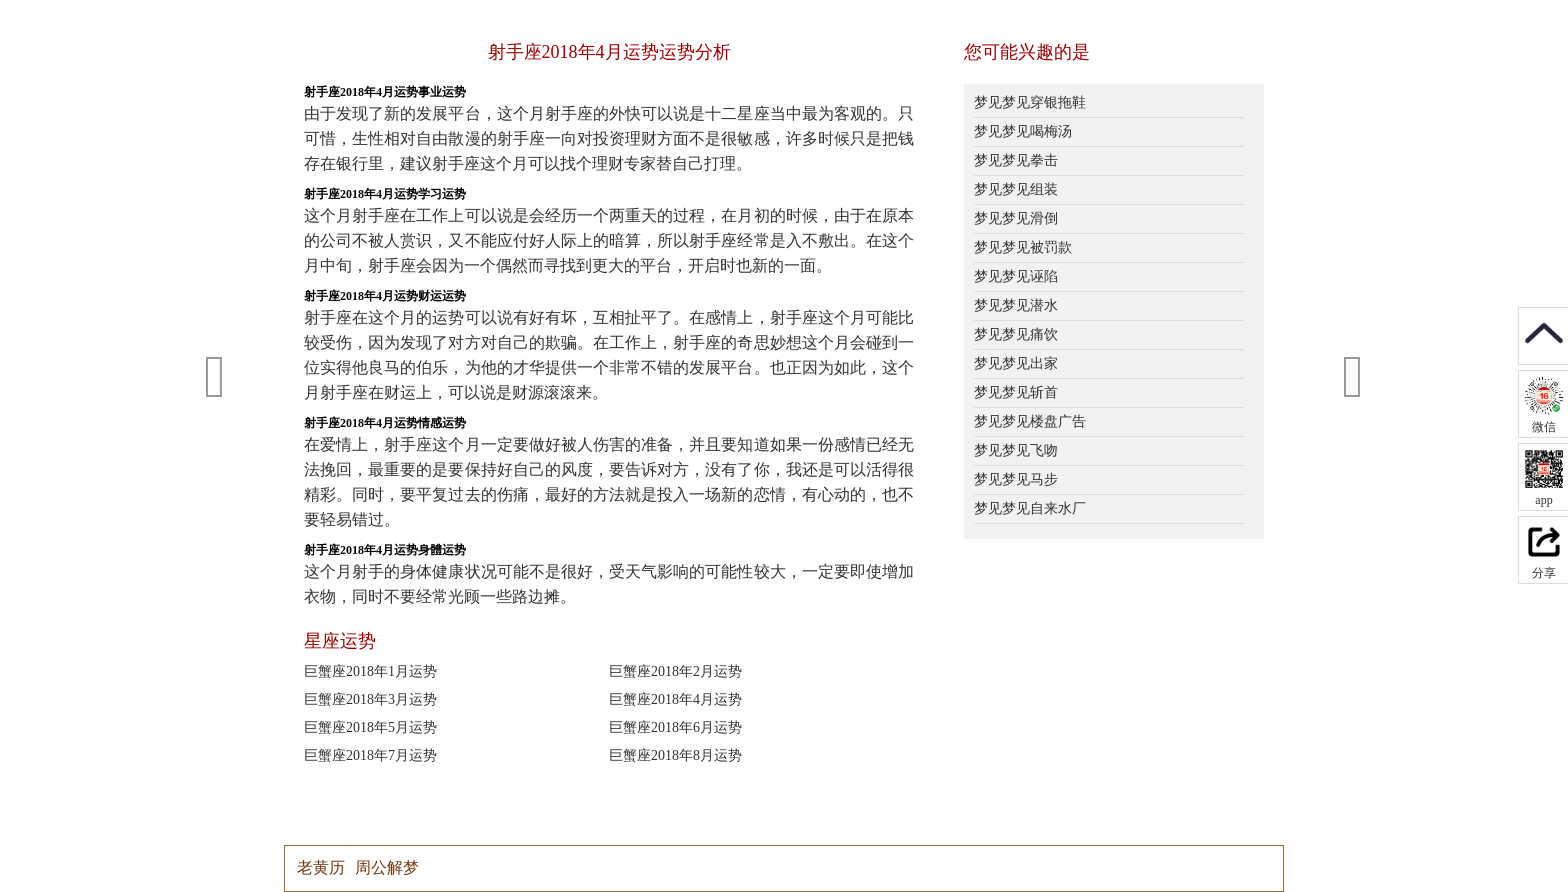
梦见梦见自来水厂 (1030, 508)
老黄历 (321, 867)
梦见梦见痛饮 (1016, 334)
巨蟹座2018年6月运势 (675, 727)
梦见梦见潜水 (1016, 305)
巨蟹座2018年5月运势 (370, 727)
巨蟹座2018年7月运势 (370, 755)
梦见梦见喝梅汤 (1023, 131)
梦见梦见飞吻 (1016, 450)
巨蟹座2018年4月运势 (675, 699)
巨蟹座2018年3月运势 (370, 699)
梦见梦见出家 (1016, 363)
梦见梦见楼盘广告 (1030, 421)
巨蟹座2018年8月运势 (675, 755)
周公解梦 (387, 867)
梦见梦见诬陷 (1016, 276)
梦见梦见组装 (1016, 189)
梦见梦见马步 (1016, 479)
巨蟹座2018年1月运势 (370, 671)
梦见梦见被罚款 (1023, 247)
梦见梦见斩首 (1016, 392)
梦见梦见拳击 (1016, 160)
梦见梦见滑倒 (1016, 218)
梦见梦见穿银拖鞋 (1030, 102)
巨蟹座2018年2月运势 (675, 671)
